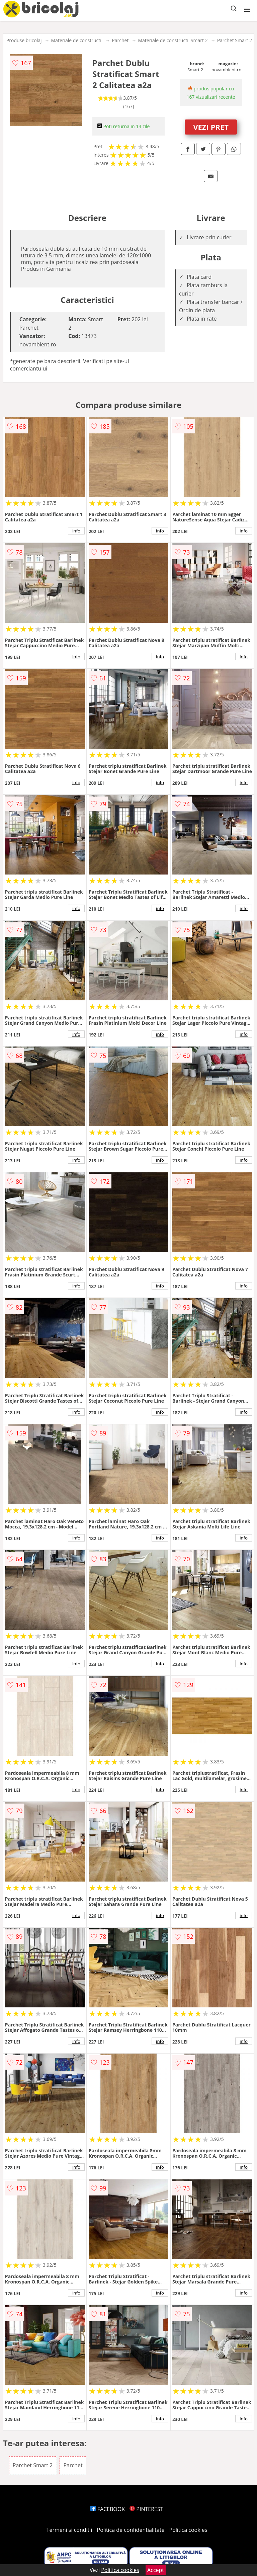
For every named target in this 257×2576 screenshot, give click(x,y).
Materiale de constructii (77, 40)
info (76, 531)
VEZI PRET (211, 127)
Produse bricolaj (24, 40)
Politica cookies (188, 2529)
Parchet (120, 40)
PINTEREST (146, 2509)
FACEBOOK (107, 2509)
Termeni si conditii (69, 2529)
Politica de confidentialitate (131, 2529)
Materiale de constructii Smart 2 (172, 40)
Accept (155, 2570)
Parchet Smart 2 (234, 40)
